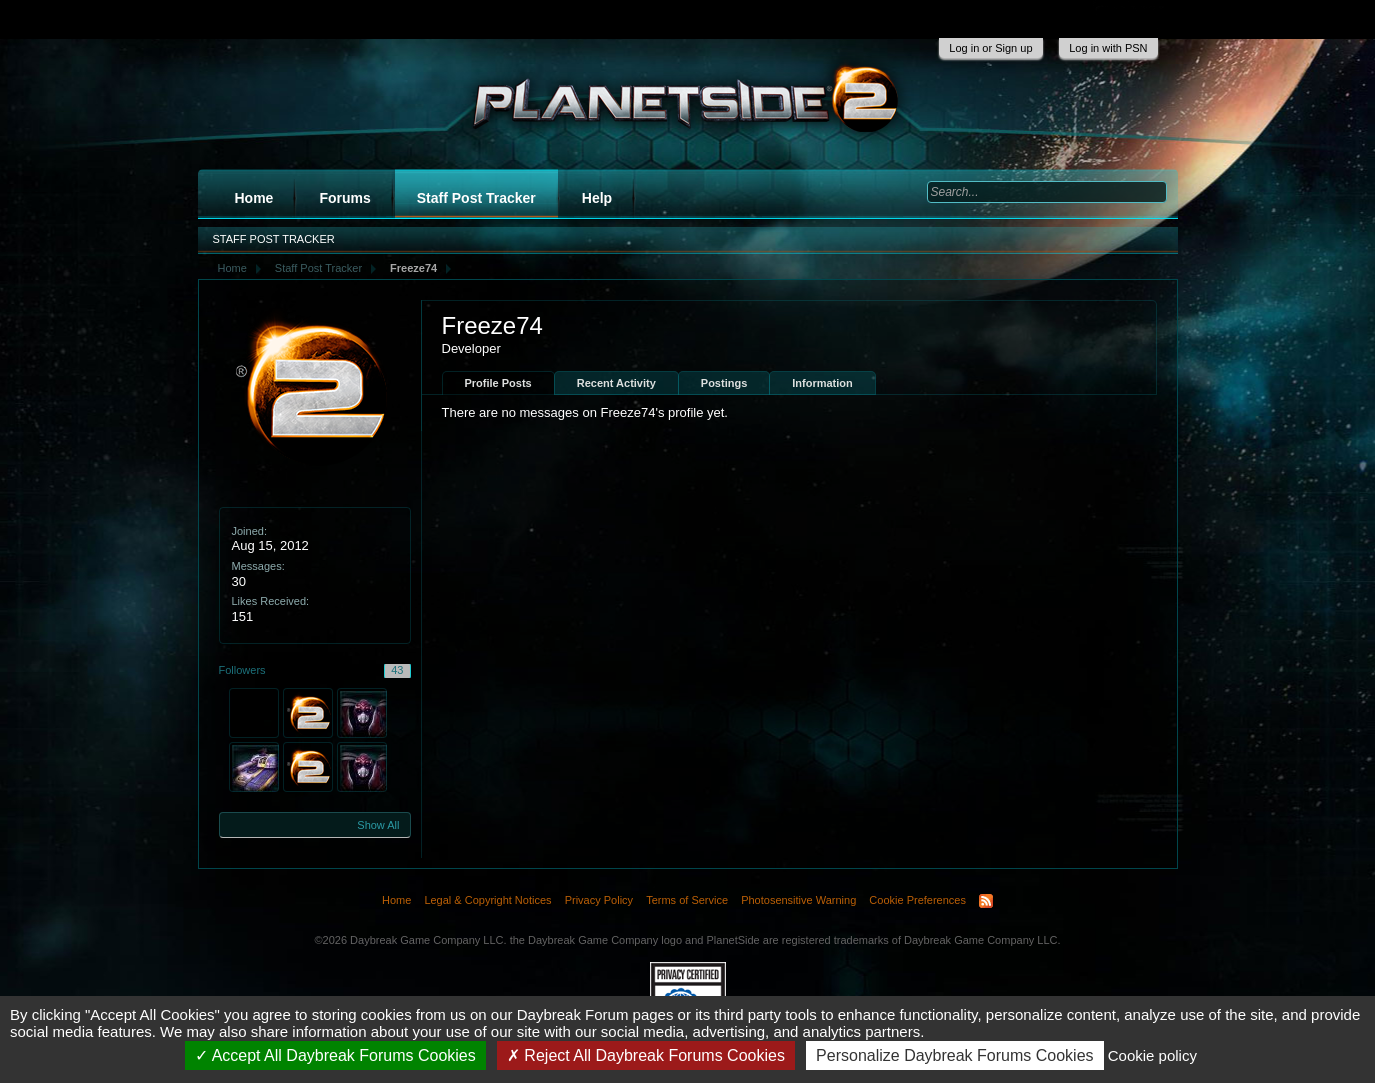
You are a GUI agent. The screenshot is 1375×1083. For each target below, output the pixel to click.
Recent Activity (616, 383)
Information (822, 383)
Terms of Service (687, 900)
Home (254, 198)
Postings (724, 383)
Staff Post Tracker (476, 198)
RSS (986, 901)
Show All (378, 825)
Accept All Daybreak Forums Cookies (335, 1055)
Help (597, 198)
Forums (344, 198)
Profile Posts (498, 383)
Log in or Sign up (990, 48)
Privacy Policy (599, 900)
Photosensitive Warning (798, 900)
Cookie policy (1152, 1055)
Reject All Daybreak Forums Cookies (646, 1055)
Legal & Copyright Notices (487, 900)
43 (397, 670)
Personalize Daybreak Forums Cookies (954, 1055)
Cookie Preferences (917, 900)
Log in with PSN (1108, 48)
